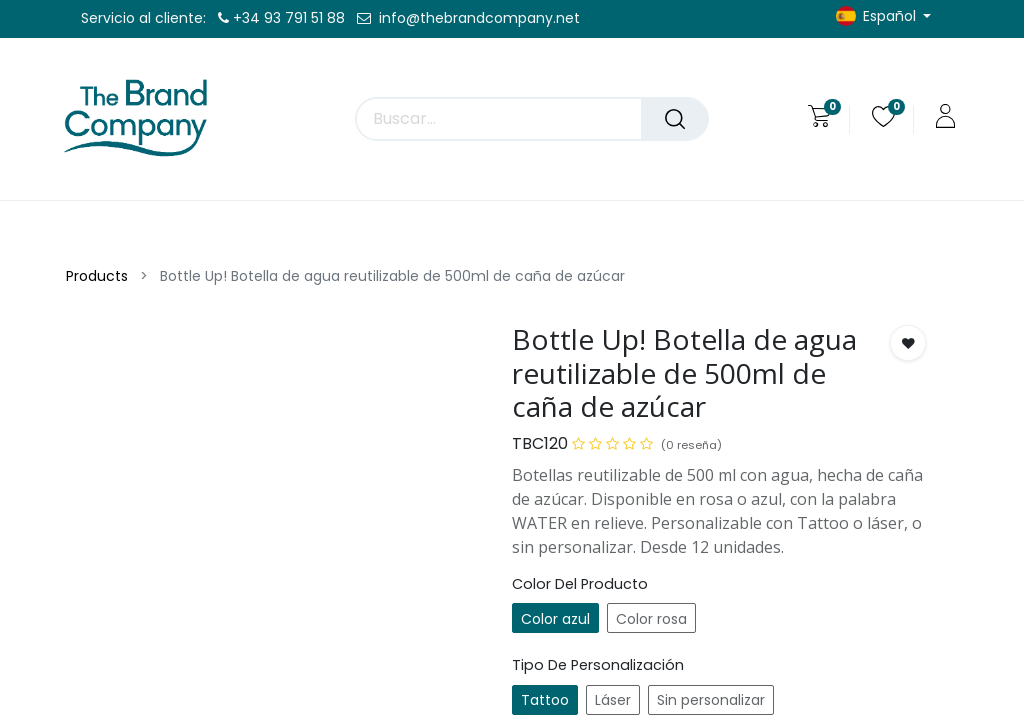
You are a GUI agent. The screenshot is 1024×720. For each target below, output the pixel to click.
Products (97, 276)
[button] (908, 343)
